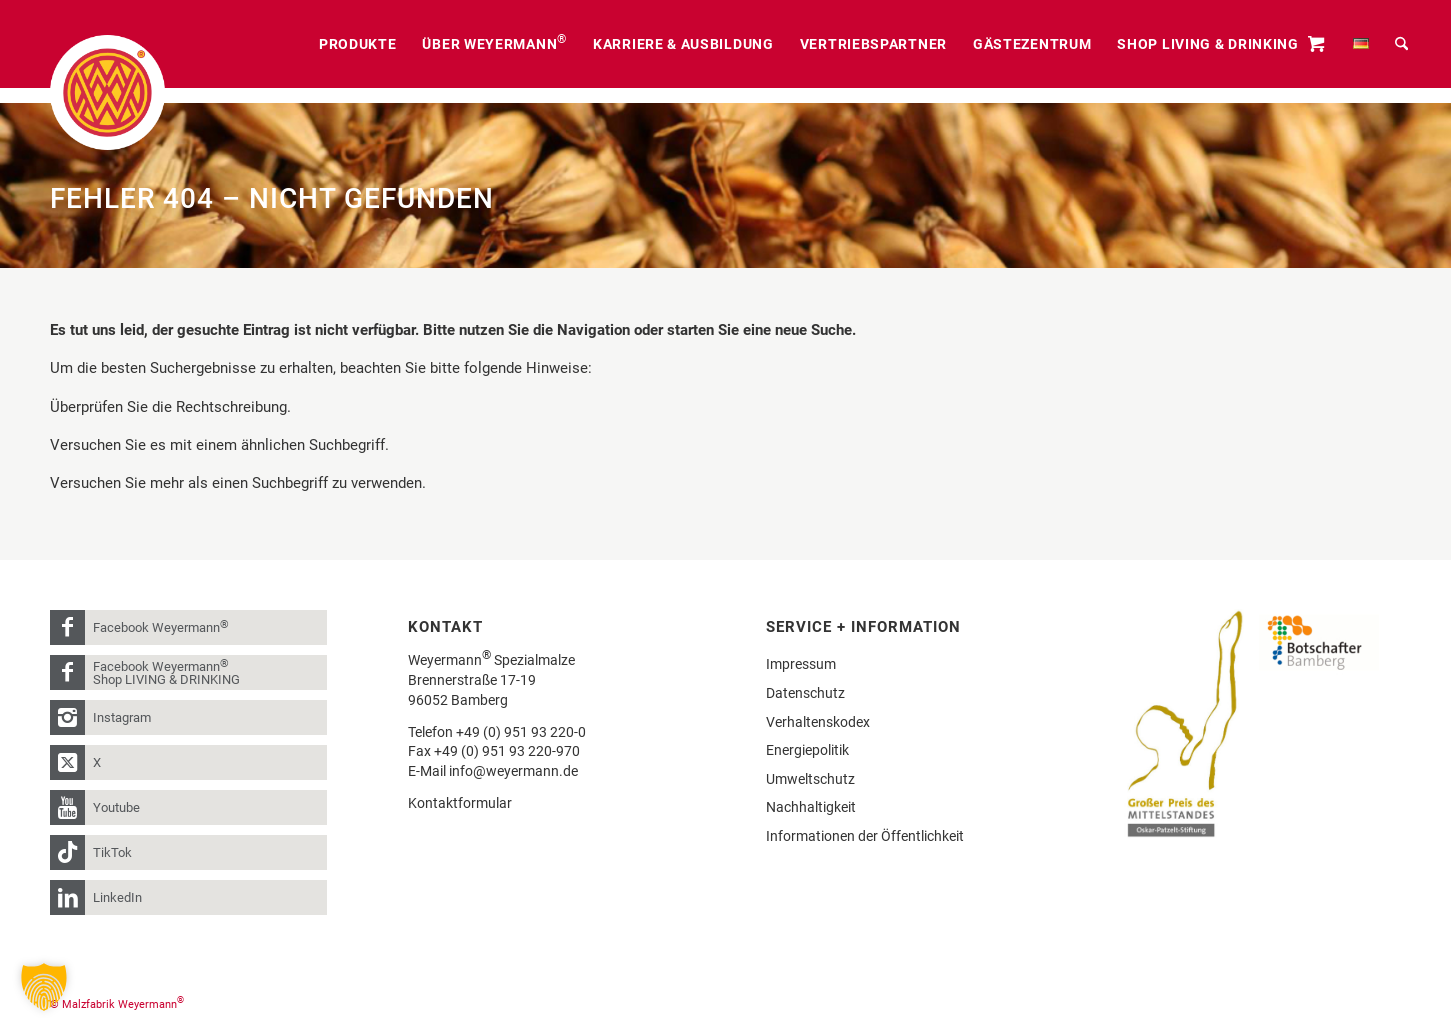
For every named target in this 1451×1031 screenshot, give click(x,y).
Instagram (122, 717)
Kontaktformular (460, 803)
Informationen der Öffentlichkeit (865, 836)
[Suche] (1401, 44)
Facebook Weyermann (161, 626)
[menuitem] (358, 44)
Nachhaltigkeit (811, 807)
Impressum (801, 664)
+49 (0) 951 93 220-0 (521, 732)
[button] (44, 987)
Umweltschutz (810, 779)
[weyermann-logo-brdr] (107, 92)
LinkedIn (117, 897)
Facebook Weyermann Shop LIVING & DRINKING (166, 672)
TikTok (112, 852)
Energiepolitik (807, 750)
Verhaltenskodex (818, 722)
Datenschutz (805, 693)
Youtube (116, 807)
